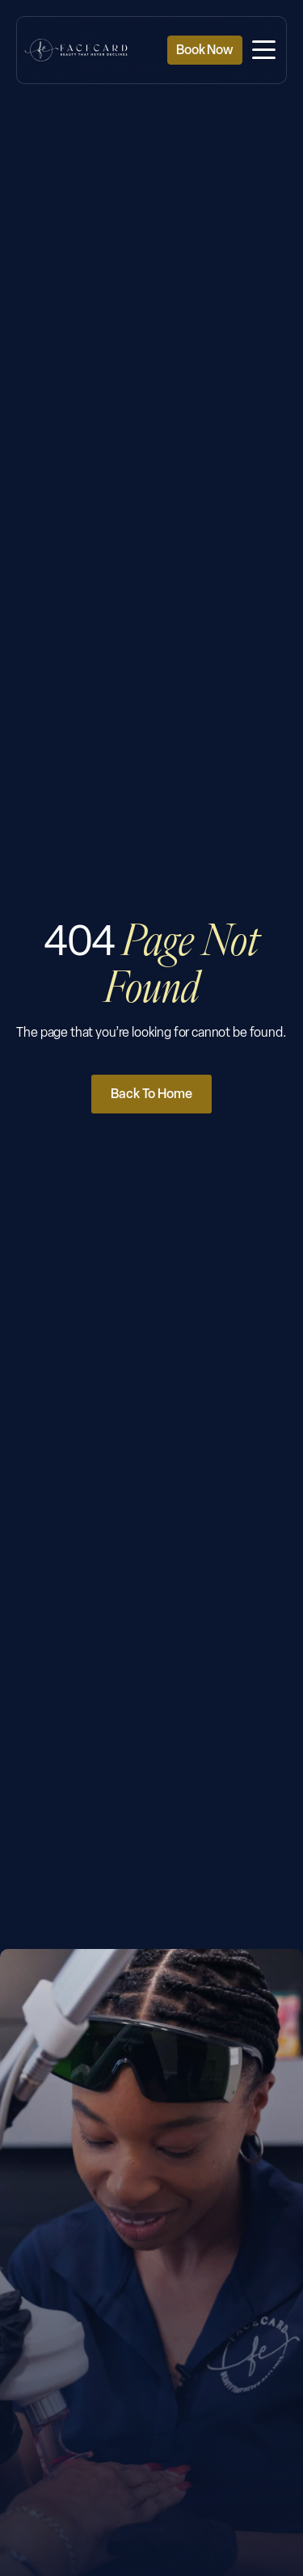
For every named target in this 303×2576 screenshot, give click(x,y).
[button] (264, 50)
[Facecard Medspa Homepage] (76, 50)
